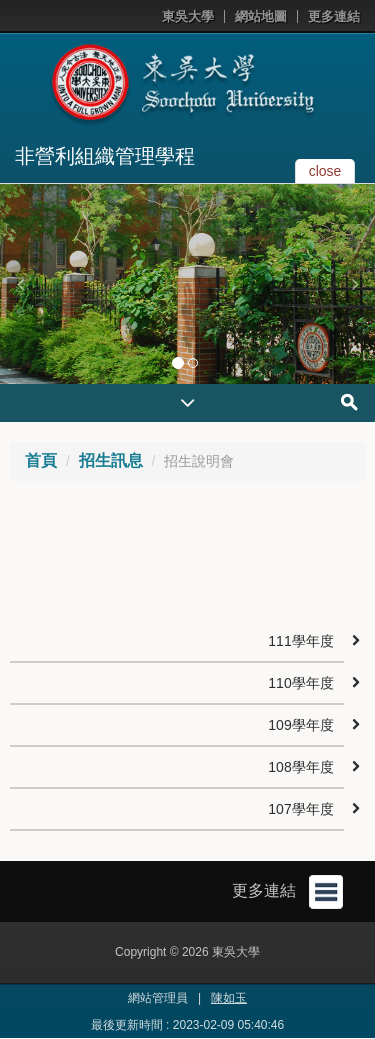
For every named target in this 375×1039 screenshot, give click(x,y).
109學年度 (300, 725)
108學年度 (300, 767)
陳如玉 (229, 998)
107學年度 (300, 809)
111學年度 (300, 641)
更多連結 (334, 16)
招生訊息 (111, 460)
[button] (20, 284)
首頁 (41, 460)
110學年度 (300, 683)
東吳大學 (188, 16)
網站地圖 (261, 16)
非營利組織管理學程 (105, 156)
